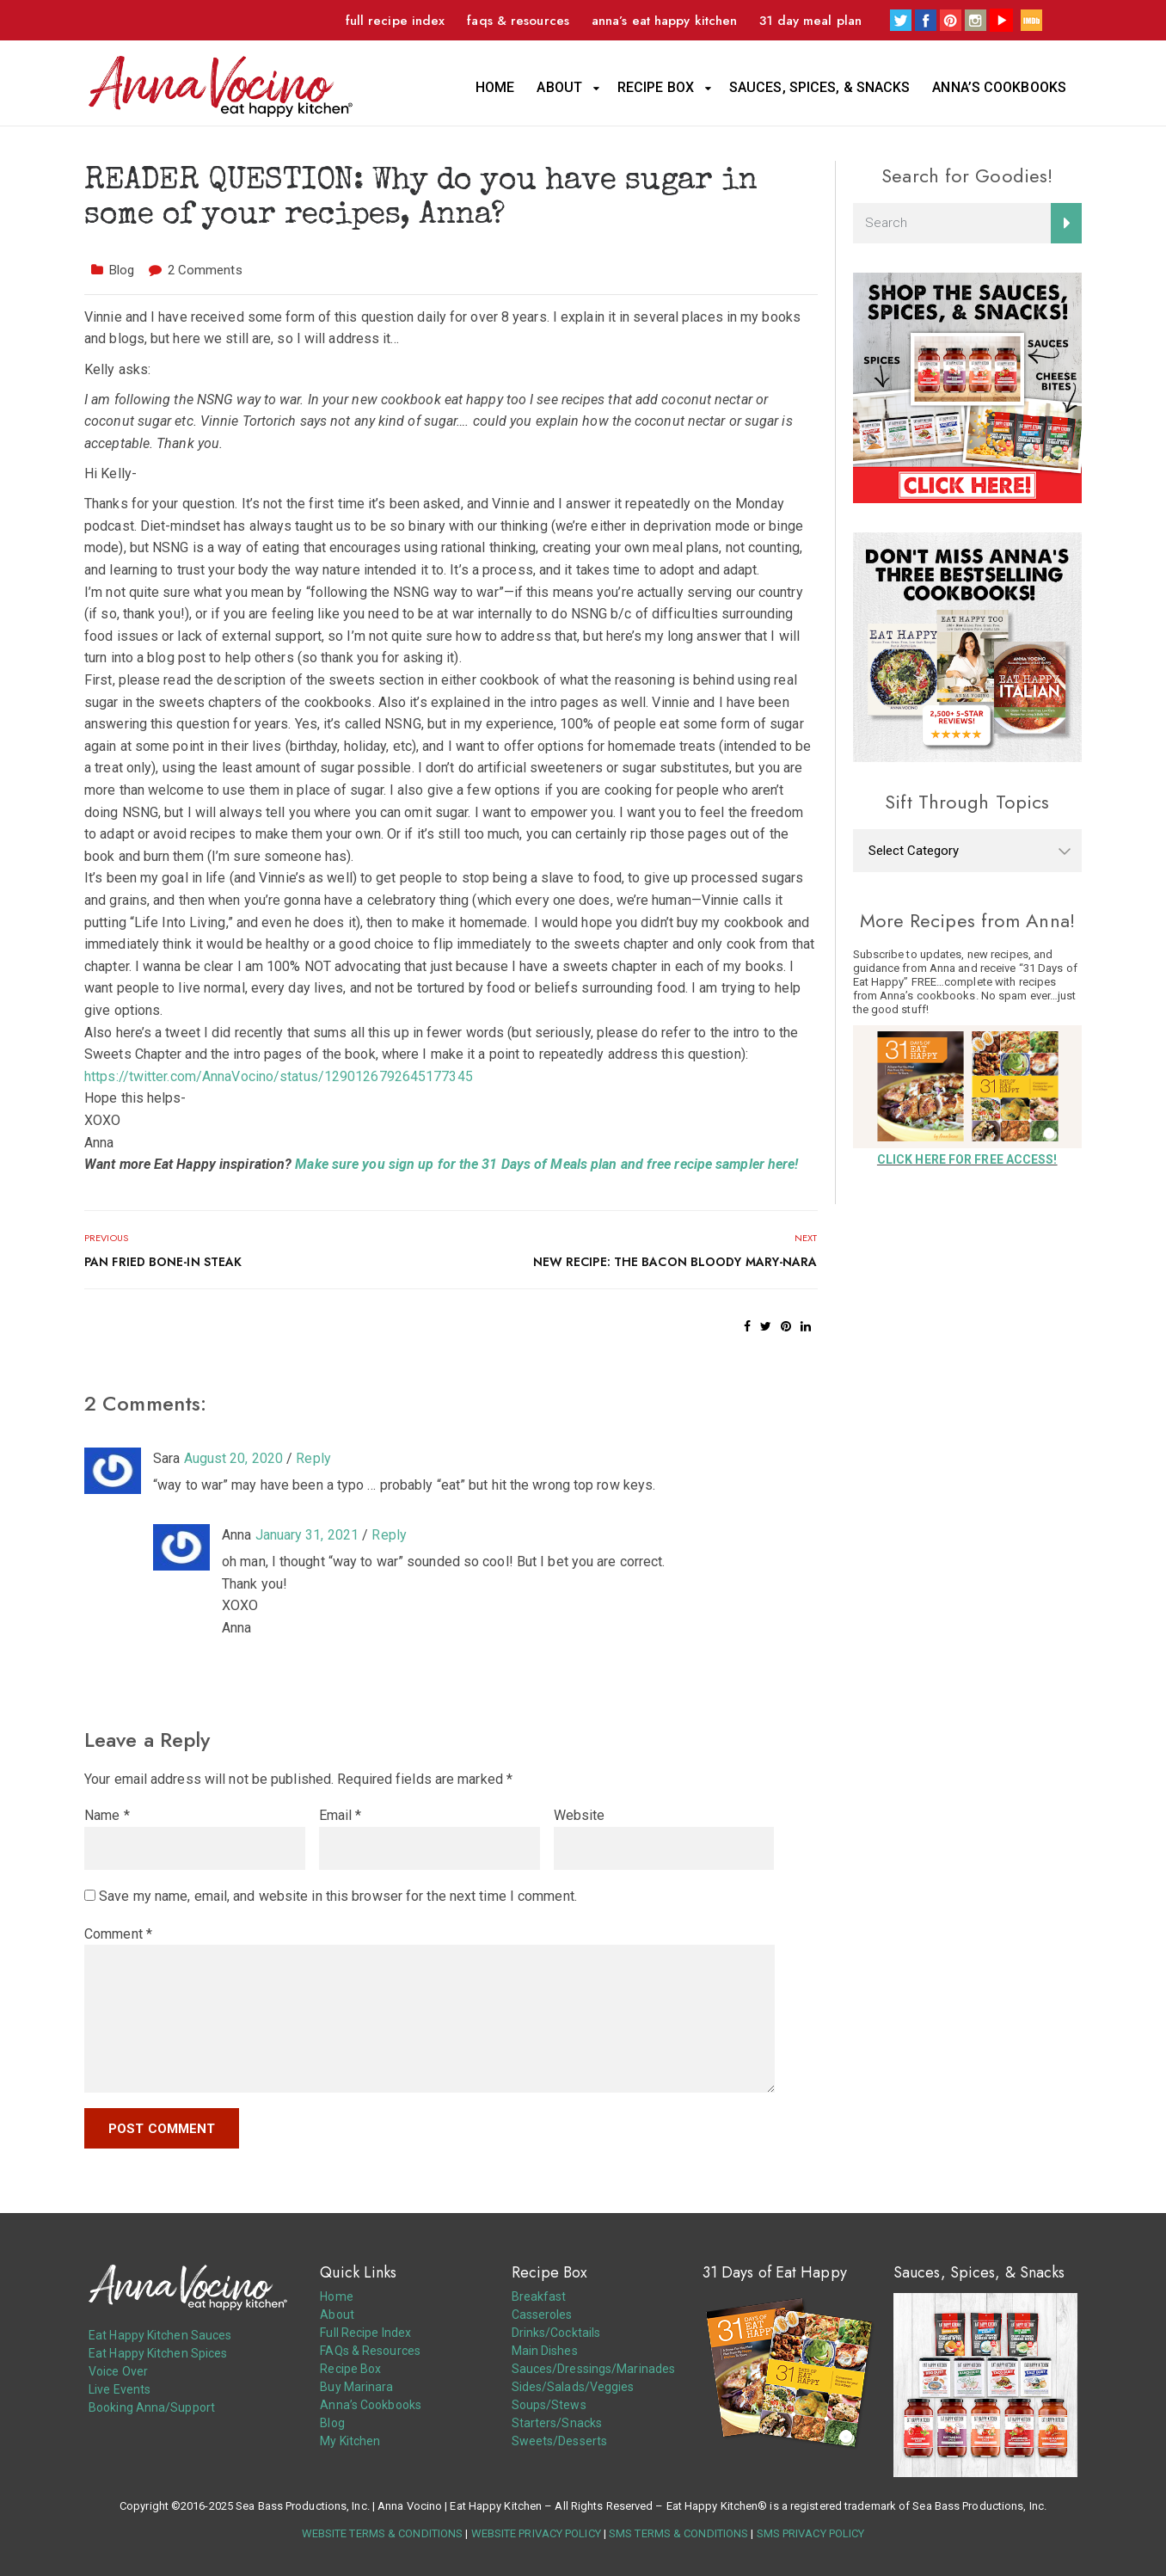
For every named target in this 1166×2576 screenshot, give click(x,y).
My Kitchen (350, 2441)
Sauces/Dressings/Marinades (594, 2369)
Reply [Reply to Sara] (313, 1458)
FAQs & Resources (518, 20)
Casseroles (542, 2314)
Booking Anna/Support (152, 2407)
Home (495, 87)
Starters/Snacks (557, 2423)
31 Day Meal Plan (810, 20)
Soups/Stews (549, 2405)
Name (107, 1815)
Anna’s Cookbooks (999, 87)
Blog (121, 270)
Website (579, 1815)
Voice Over (118, 2371)
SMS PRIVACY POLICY (811, 2533)
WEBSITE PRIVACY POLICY (536, 2533)
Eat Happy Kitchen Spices (158, 2353)
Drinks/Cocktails (556, 2332)
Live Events (119, 2389)
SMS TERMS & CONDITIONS (678, 2533)
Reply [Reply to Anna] (389, 1535)
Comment (118, 1934)
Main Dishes (545, 2351)
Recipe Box (655, 87)
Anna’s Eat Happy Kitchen (664, 20)
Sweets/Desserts (560, 2441)
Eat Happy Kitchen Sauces (160, 2335)
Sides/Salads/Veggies (573, 2387)
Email (340, 1815)
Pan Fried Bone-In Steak (163, 1261)
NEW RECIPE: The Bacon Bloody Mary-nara (675, 1261)
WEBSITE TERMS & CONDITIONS (382, 2533)
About (559, 87)
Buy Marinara (356, 2387)
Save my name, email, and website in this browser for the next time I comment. (338, 1896)
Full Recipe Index (395, 20)
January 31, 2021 (307, 1535)
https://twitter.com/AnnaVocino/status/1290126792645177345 (278, 1076)
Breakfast (539, 2296)
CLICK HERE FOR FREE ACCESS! (967, 1159)
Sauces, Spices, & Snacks (819, 87)
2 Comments (205, 270)
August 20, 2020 (234, 1458)
